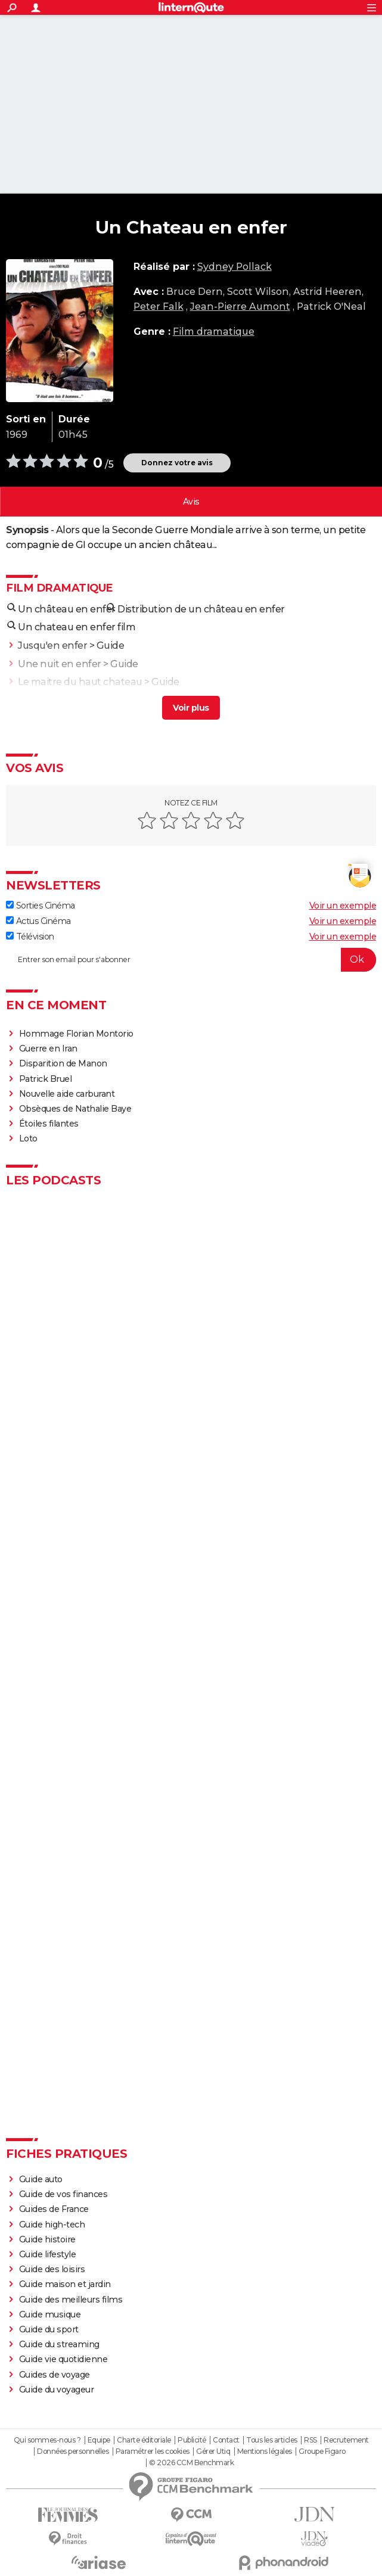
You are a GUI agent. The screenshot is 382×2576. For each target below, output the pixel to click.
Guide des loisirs (52, 2269)
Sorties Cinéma (40, 905)
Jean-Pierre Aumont (240, 306)
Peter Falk (158, 306)
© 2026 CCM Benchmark (191, 2463)
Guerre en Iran (48, 1048)
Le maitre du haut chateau (80, 681)
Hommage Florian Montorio (76, 1033)
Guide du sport (49, 2329)
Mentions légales (264, 2451)
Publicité (192, 2440)
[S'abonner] (191, 960)
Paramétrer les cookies (153, 2451)
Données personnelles (72, 2451)
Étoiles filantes (49, 1123)
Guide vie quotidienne (63, 2359)
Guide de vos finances (63, 2194)
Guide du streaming (59, 2344)
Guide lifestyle (47, 2254)
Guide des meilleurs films (71, 2299)
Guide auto (41, 2179)
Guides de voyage (54, 2374)
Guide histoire (47, 2239)
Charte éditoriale (144, 2440)
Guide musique (50, 2314)
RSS (310, 2440)
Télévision (30, 936)
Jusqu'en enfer (52, 645)
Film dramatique (213, 331)
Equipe (99, 2440)
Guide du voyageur (56, 2389)
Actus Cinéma (38, 921)
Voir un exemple (343, 905)
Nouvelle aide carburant (67, 1093)
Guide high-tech (52, 2224)
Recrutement (346, 2440)
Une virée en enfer (61, 700)
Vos (191, 502)
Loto (28, 1138)
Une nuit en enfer (59, 664)
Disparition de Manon (63, 1063)
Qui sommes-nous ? (47, 2440)
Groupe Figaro (322, 2451)
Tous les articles (271, 2440)
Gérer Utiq (213, 2451)
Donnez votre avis (177, 462)
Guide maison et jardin (65, 2284)
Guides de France (54, 2209)
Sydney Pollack (234, 266)
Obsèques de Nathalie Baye (75, 1108)
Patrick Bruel (45, 1079)
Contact (226, 2440)
